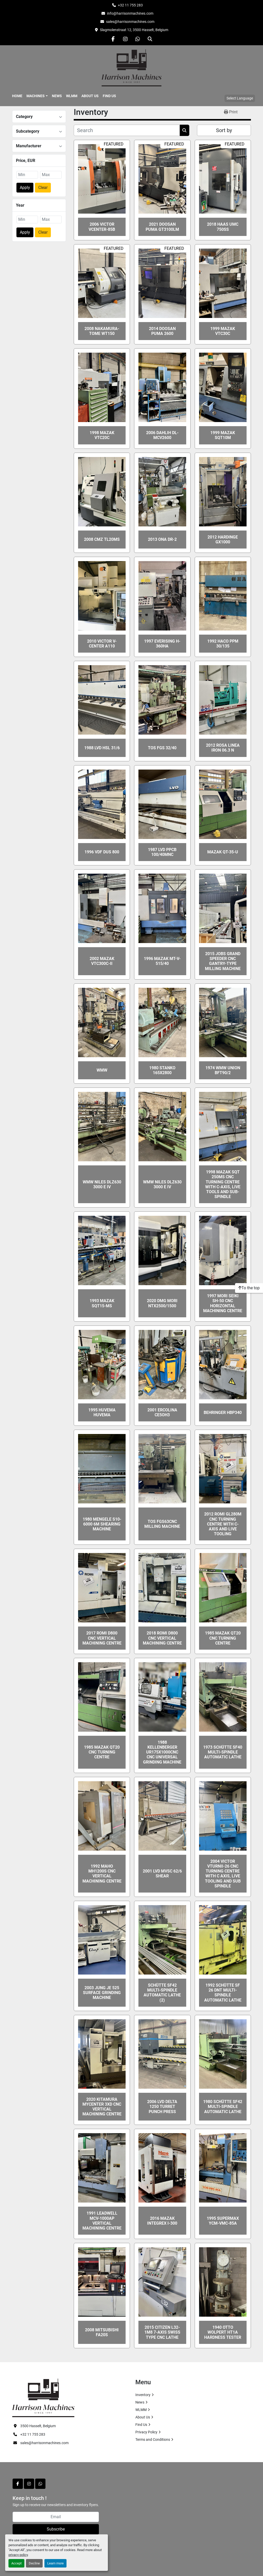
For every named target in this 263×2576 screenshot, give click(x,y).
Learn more (55, 2563)
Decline (34, 2563)
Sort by (224, 130)
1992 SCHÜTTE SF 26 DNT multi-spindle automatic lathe (222, 1993)
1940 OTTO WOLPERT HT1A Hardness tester (222, 2332)
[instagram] (125, 39)
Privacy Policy (146, 2432)
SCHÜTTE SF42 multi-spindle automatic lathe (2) (162, 1993)
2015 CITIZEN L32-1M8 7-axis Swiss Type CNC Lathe (162, 2332)
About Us (90, 96)
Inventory (143, 2395)
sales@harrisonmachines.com (130, 22)
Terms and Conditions (152, 2439)
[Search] (127, 130)
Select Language (240, 98)
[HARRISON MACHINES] (43, 2397)
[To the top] (249, 1288)
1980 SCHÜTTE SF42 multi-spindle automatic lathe (222, 2106)
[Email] (56, 2517)
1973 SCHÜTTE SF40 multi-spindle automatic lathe (222, 1752)
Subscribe (56, 2529)
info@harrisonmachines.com (130, 13)
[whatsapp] (138, 39)
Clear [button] (43, 187)
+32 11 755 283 (130, 5)
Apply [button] (25, 187)
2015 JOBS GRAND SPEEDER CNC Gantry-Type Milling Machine (223, 961)
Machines (35, 96)
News (57, 96)
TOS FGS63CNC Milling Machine (162, 1524)
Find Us (109, 96)
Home (17, 96)
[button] (37, 96)
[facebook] (113, 39)
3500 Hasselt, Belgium (38, 2426)
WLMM (71, 96)
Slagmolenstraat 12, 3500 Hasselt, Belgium (134, 30)
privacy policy (18, 2555)
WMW (102, 1070)
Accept (16, 2563)
